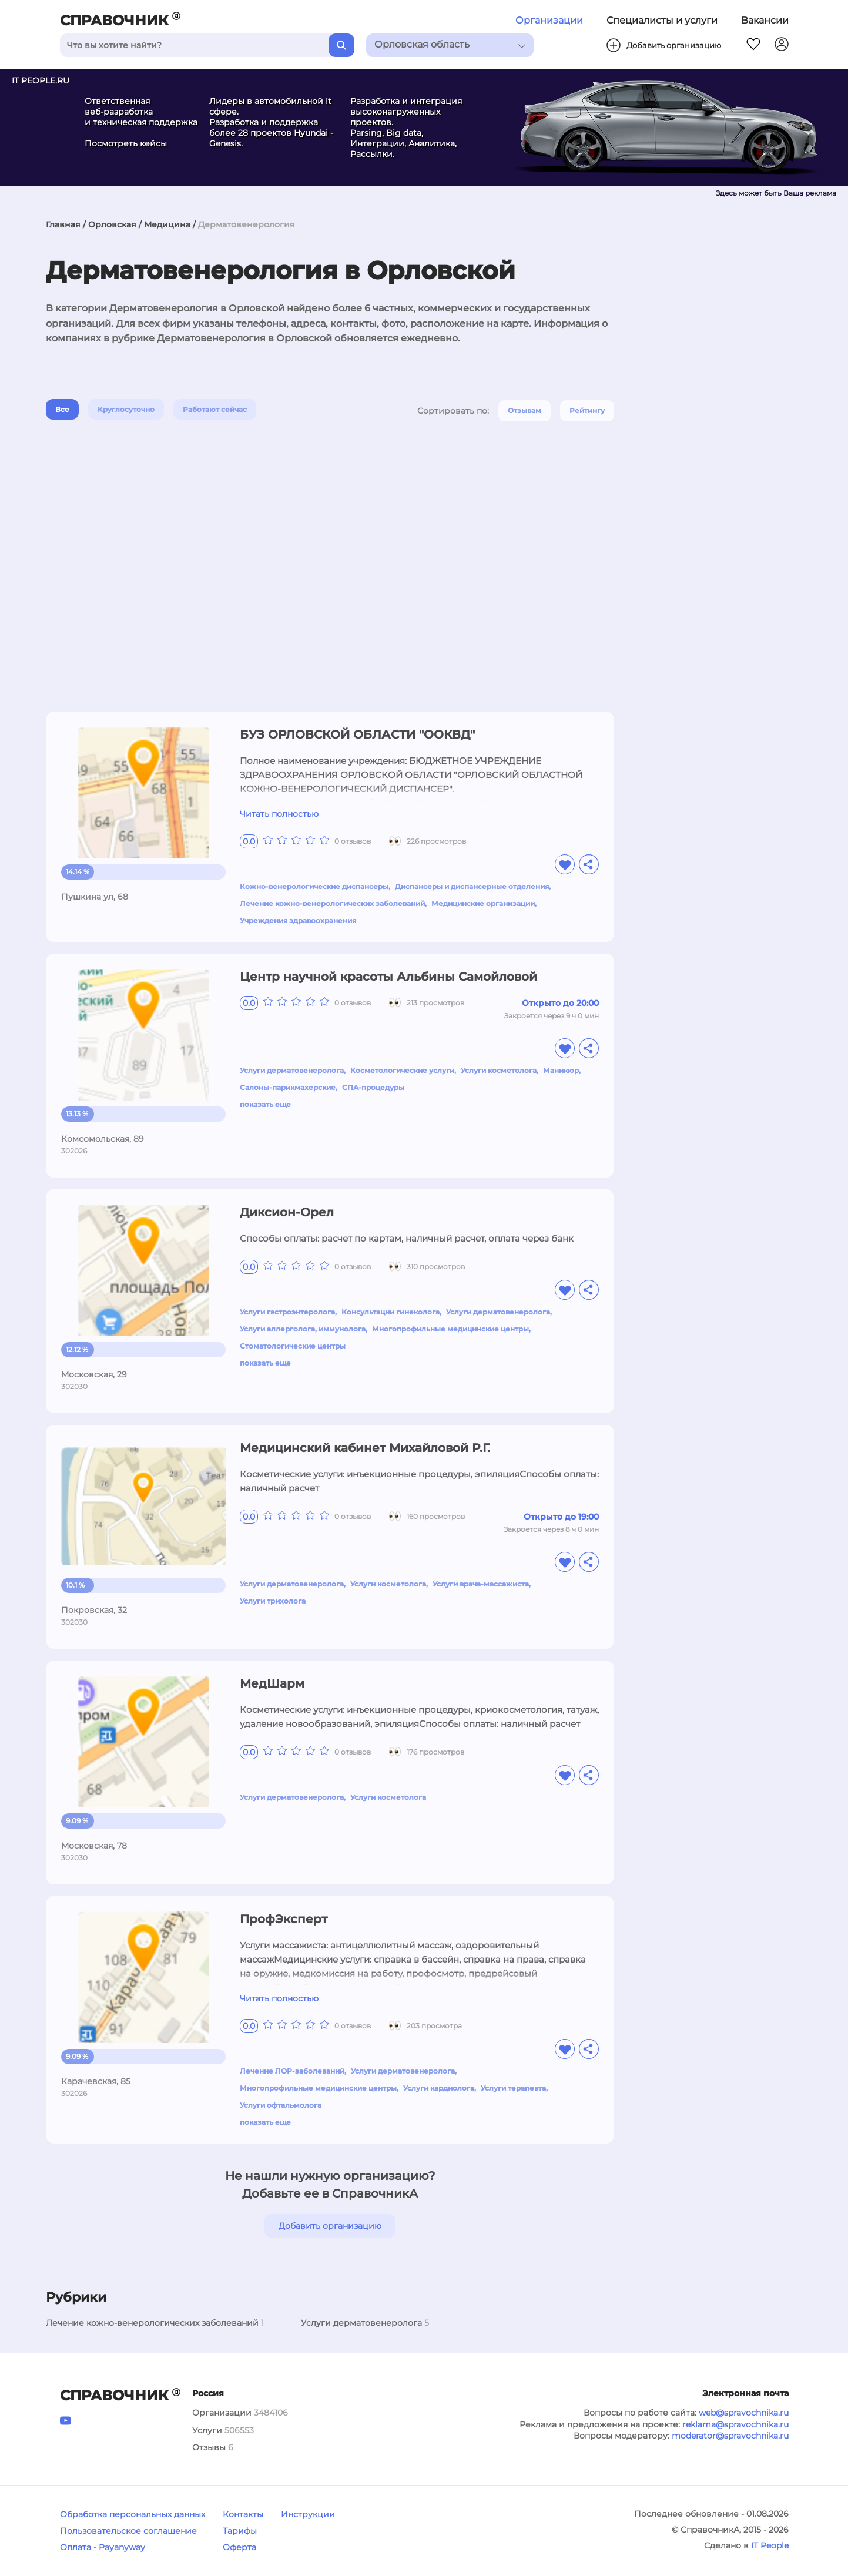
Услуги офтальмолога (280, 2105)
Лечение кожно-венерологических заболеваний (332, 903)
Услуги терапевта (513, 2088)
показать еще (265, 1104)
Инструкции (308, 2514)
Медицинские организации (483, 903)
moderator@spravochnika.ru (730, 2435)
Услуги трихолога (273, 1600)
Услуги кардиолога (438, 2088)
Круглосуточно (126, 409)
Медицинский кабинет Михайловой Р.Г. (365, 1448)
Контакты (243, 2514)
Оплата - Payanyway (102, 2547)
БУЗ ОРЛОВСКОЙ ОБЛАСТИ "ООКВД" (357, 734)
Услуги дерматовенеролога (292, 1070)
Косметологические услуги (402, 1070)
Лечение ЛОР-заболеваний (292, 2071)
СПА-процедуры (373, 1087)
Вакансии (765, 20)
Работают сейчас (215, 409)
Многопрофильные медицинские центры (450, 1328)
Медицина (167, 224)
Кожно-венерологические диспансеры (314, 886)
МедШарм (272, 1683)
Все (62, 409)
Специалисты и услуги (662, 20)
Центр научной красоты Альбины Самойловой (388, 977)
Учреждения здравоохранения (298, 920)
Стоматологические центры (293, 1345)
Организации (549, 20)
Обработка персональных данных (132, 2514)
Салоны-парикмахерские (288, 1087)
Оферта (239, 2547)
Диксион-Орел (287, 1212)
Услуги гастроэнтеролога (287, 1311)
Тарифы (240, 2530)
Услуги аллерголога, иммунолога (303, 1328)
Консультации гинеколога (390, 1311)
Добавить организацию (330, 2226)
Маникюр (561, 1070)
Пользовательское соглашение (128, 2530)
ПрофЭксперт (283, 1919)
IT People (770, 2545)
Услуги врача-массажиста (481, 1583)
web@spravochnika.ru (744, 2412)
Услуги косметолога (499, 1070)
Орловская (112, 224)
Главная (63, 224)
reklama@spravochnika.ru (735, 2424)
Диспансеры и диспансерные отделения (472, 886)
